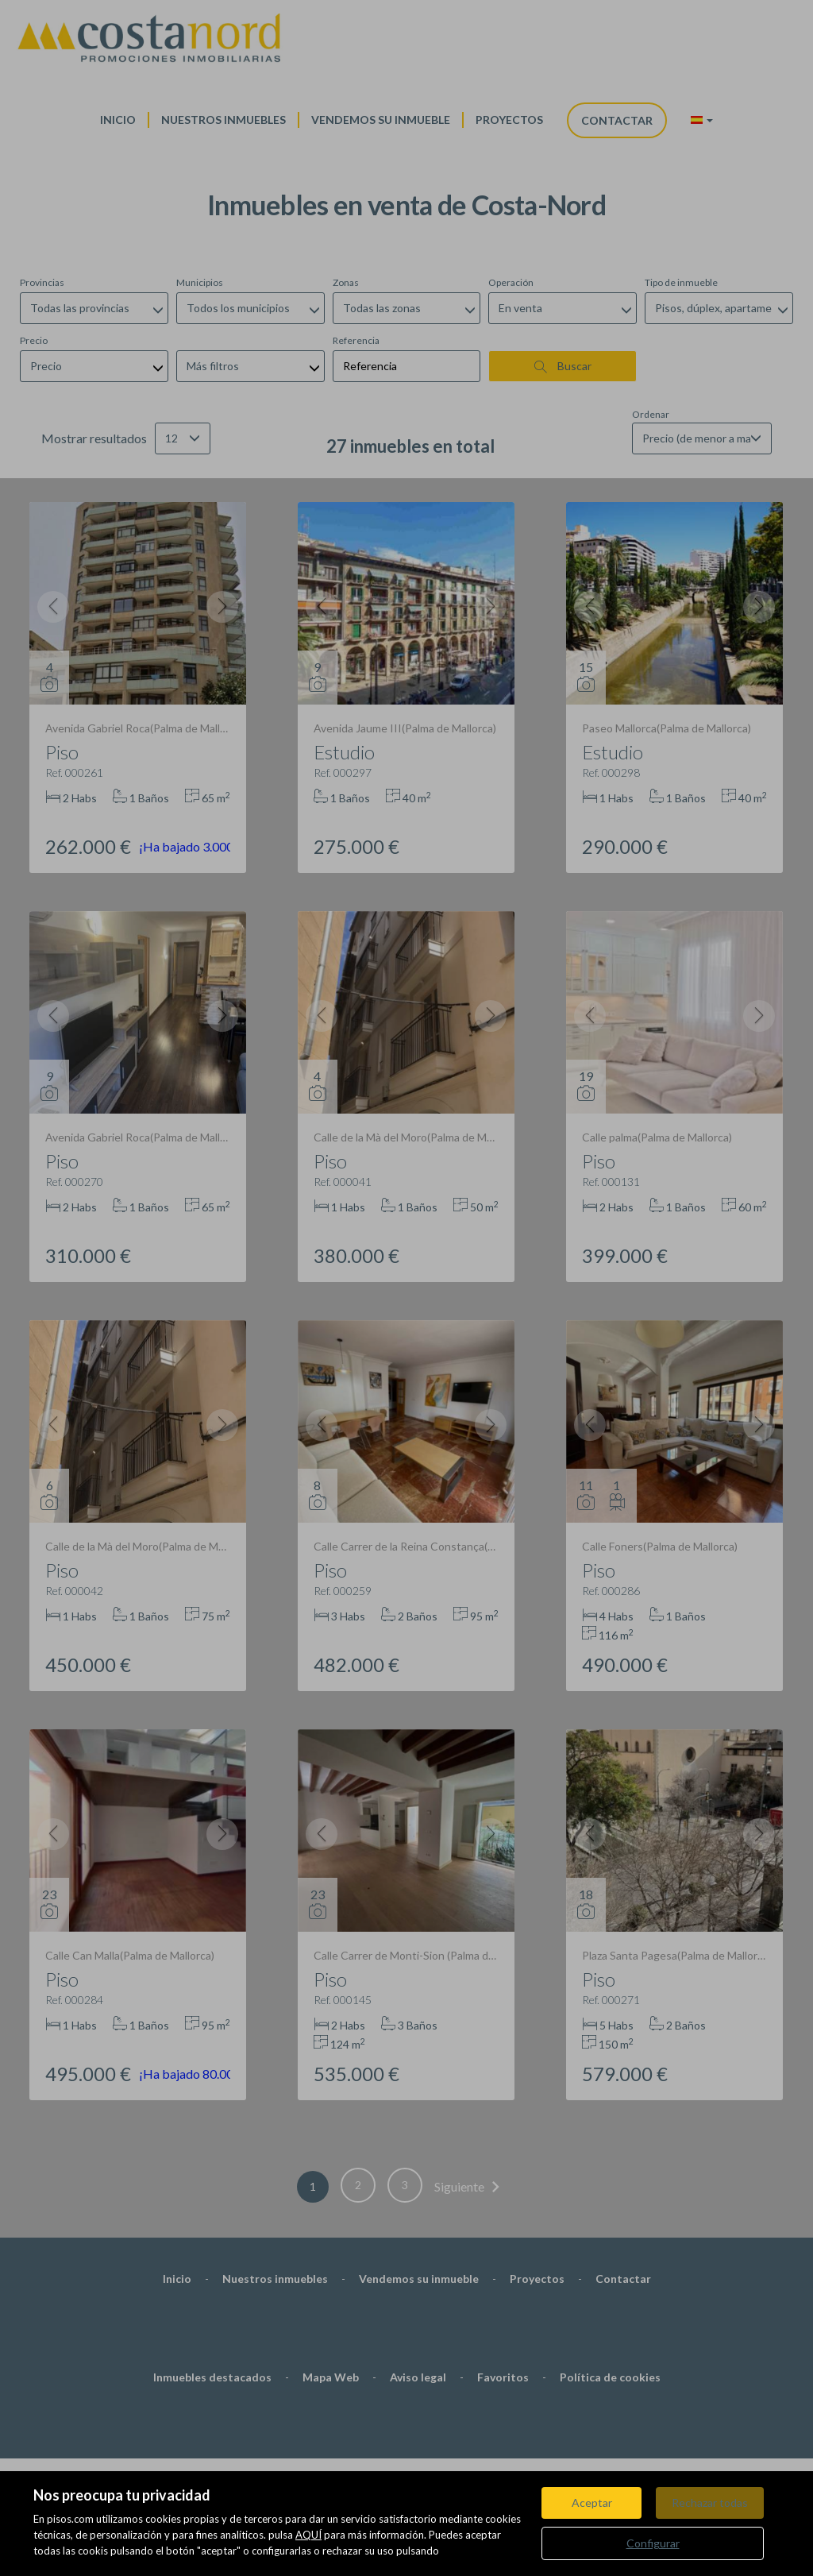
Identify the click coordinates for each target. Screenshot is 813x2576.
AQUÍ (308, 2534)
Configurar (653, 2543)
